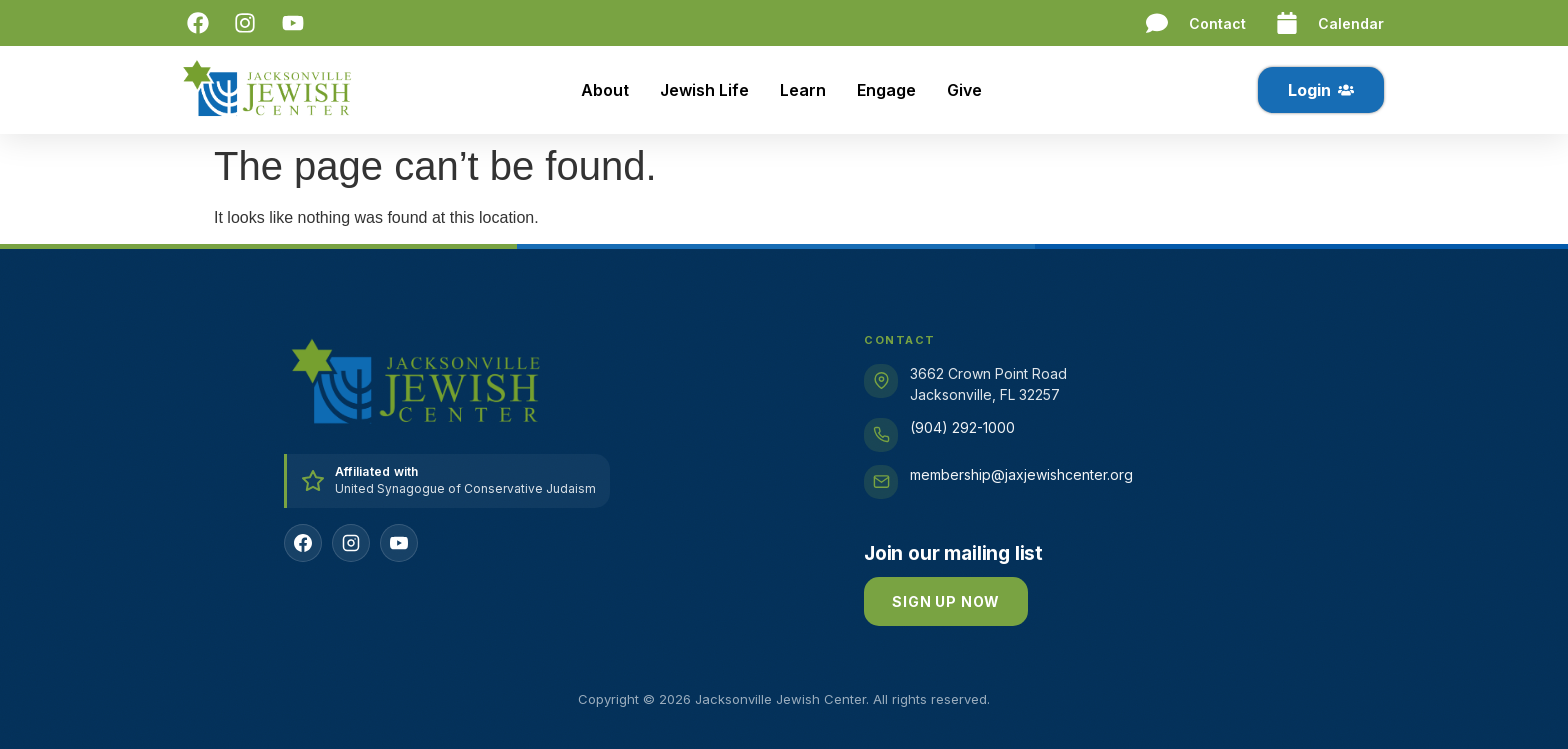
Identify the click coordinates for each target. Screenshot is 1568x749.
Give (964, 90)
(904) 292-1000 (962, 427)
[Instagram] (351, 543)
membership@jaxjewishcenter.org (1021, 474)
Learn (803, 90)
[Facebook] (303, 543)
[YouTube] (399, 543)
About (605, 90)
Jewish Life (704, 90)
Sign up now (946, 601)
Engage (886, 90)
